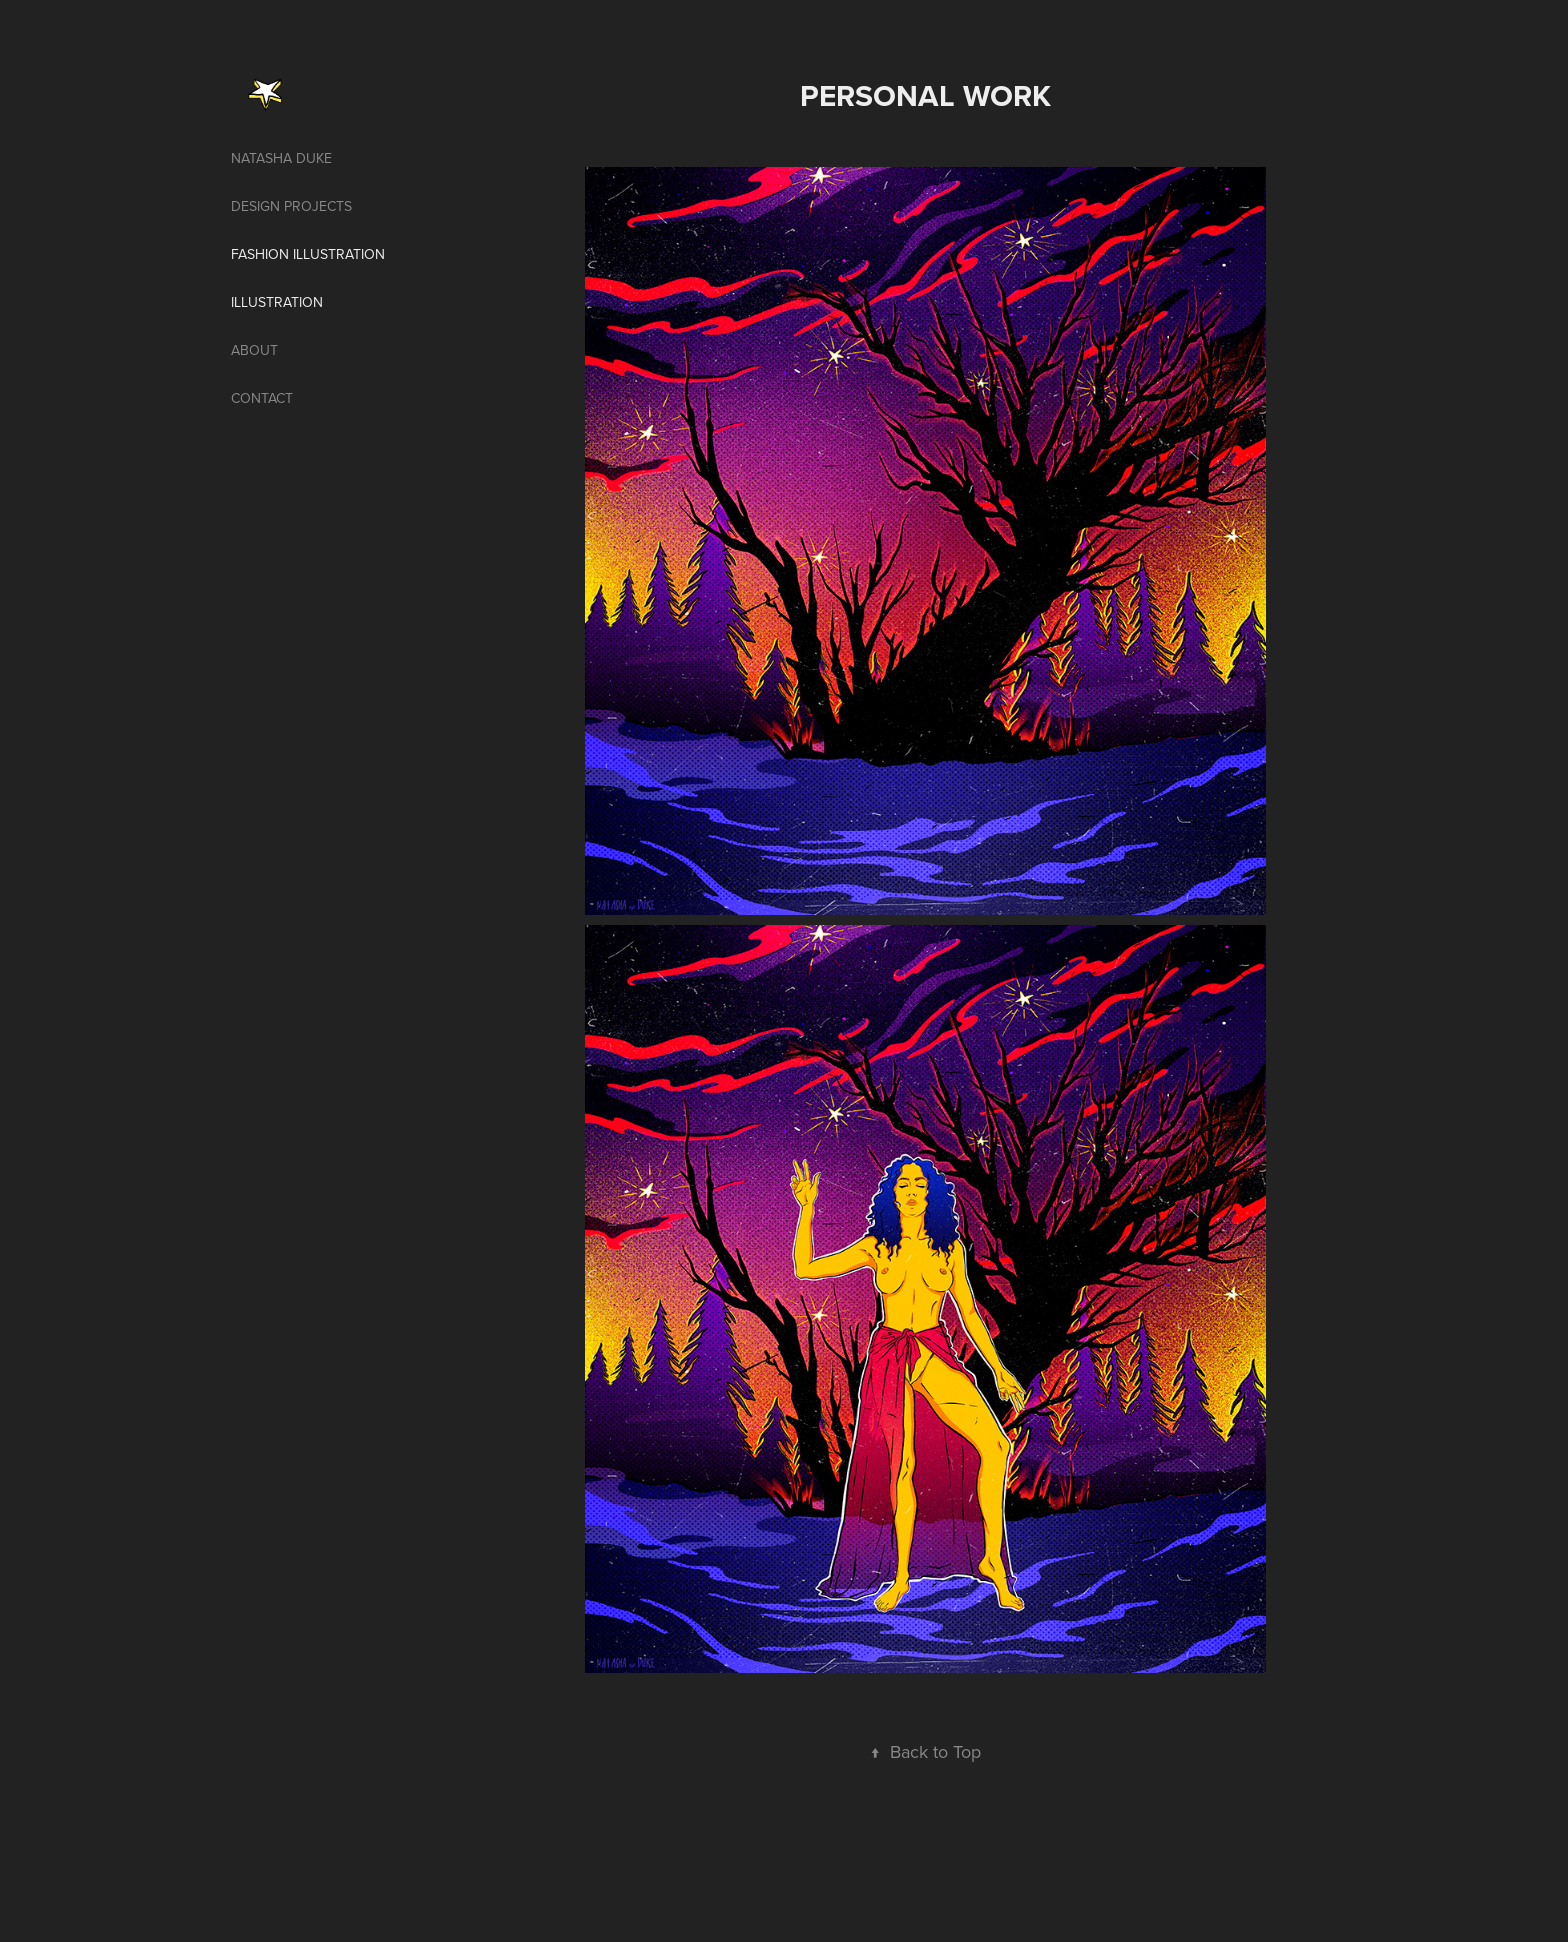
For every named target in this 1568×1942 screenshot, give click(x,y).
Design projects (291, 206)
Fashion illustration (308, 254)
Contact (262, 398)
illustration (277, 302)
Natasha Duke (281, 158)
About (254, 350)
